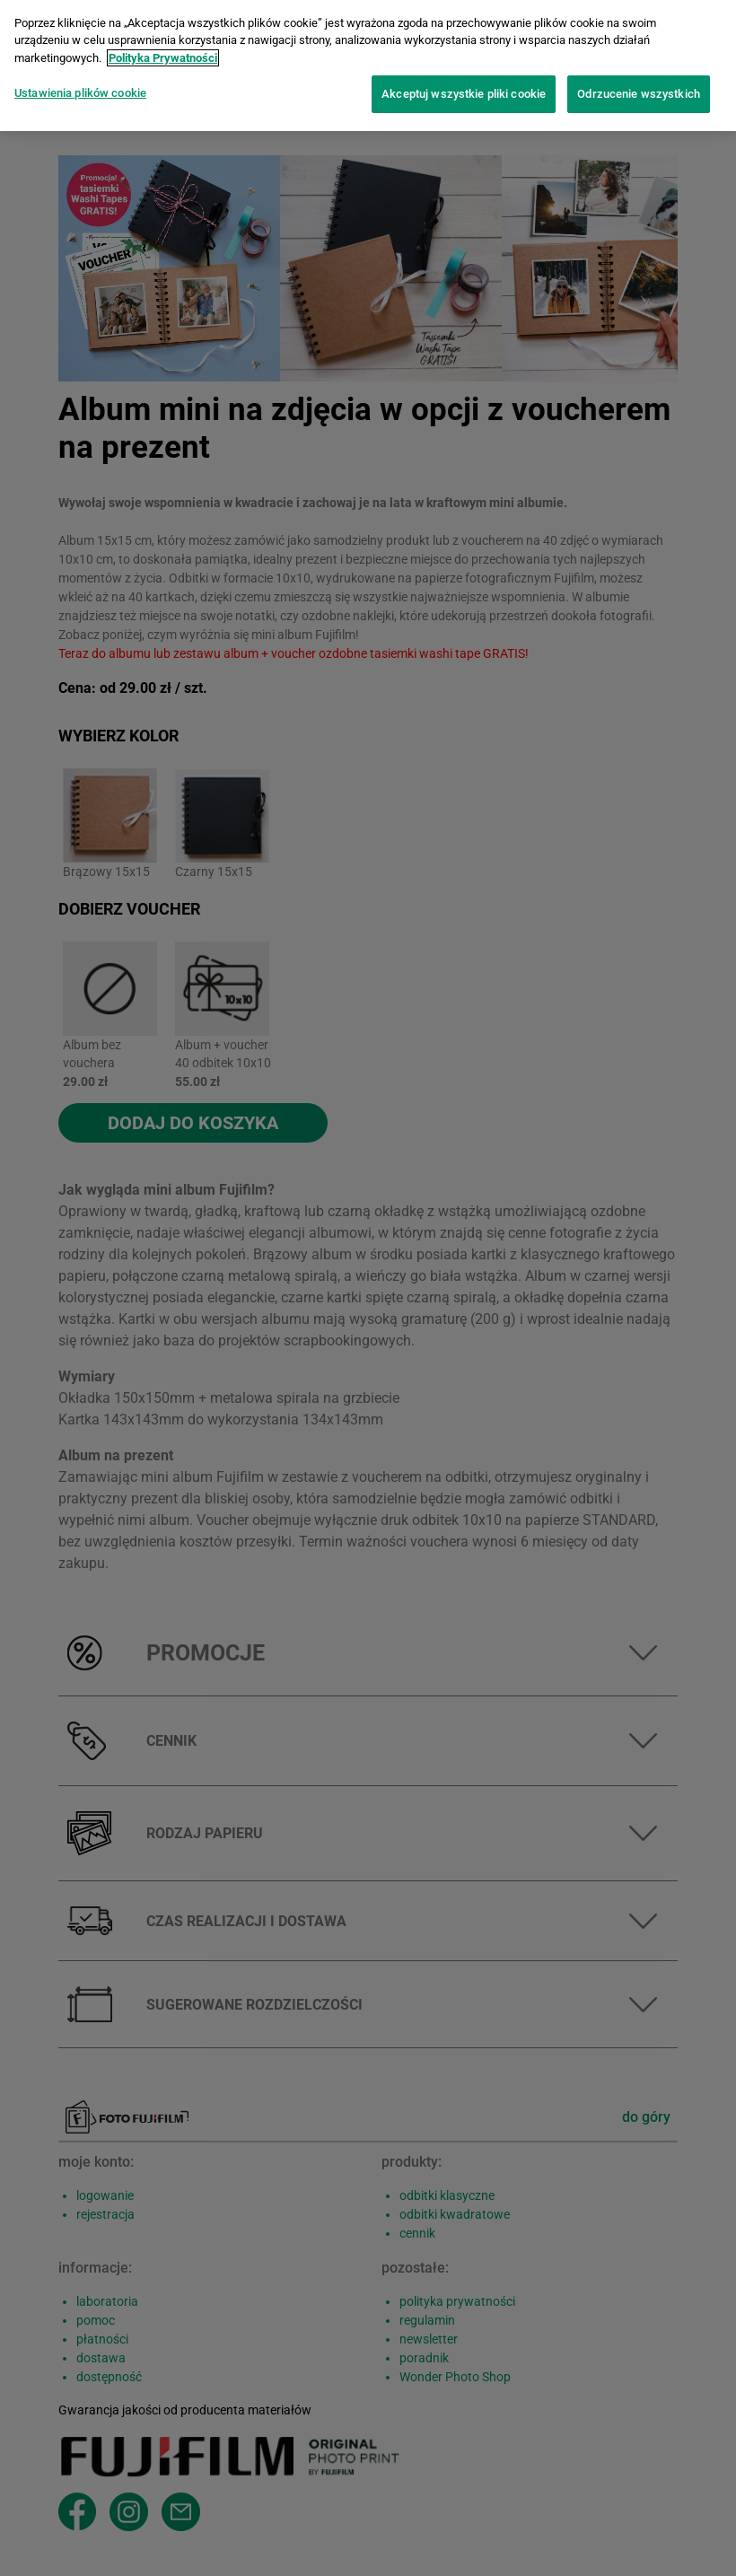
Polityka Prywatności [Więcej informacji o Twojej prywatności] (163, 50)
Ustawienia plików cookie (80, 86)
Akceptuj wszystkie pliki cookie (463, 87)
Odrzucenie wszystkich (638, 87)
